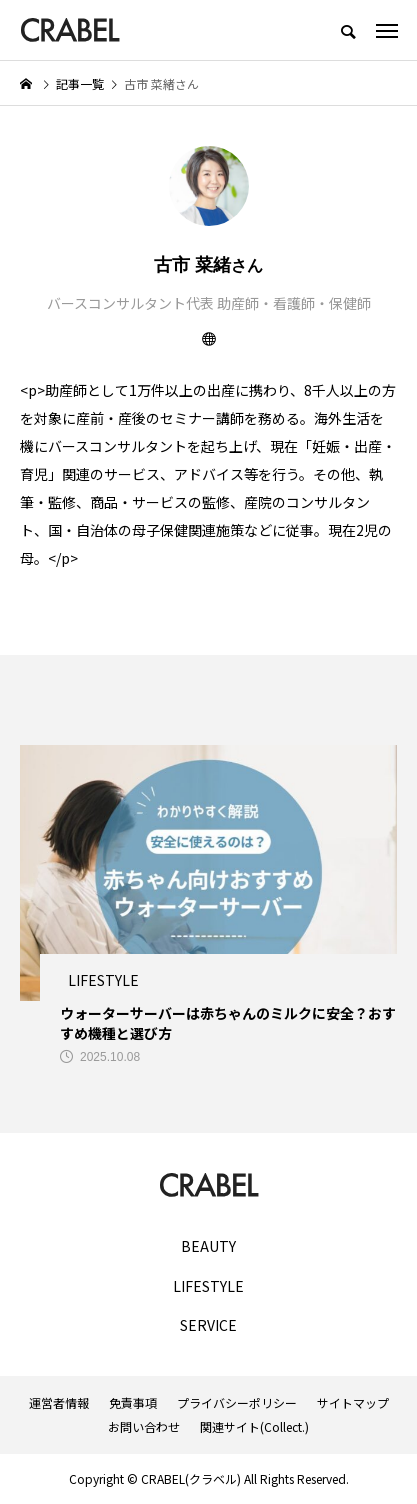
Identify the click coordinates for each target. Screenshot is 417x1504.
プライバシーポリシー (237, 1403)
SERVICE (208, 1325)
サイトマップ (353, 1403)
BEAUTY (208, 1246)
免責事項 (133, 1403)
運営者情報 (59, 1403)
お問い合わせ (144, 1427)
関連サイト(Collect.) (254, 1427)
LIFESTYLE (208, 1286)
